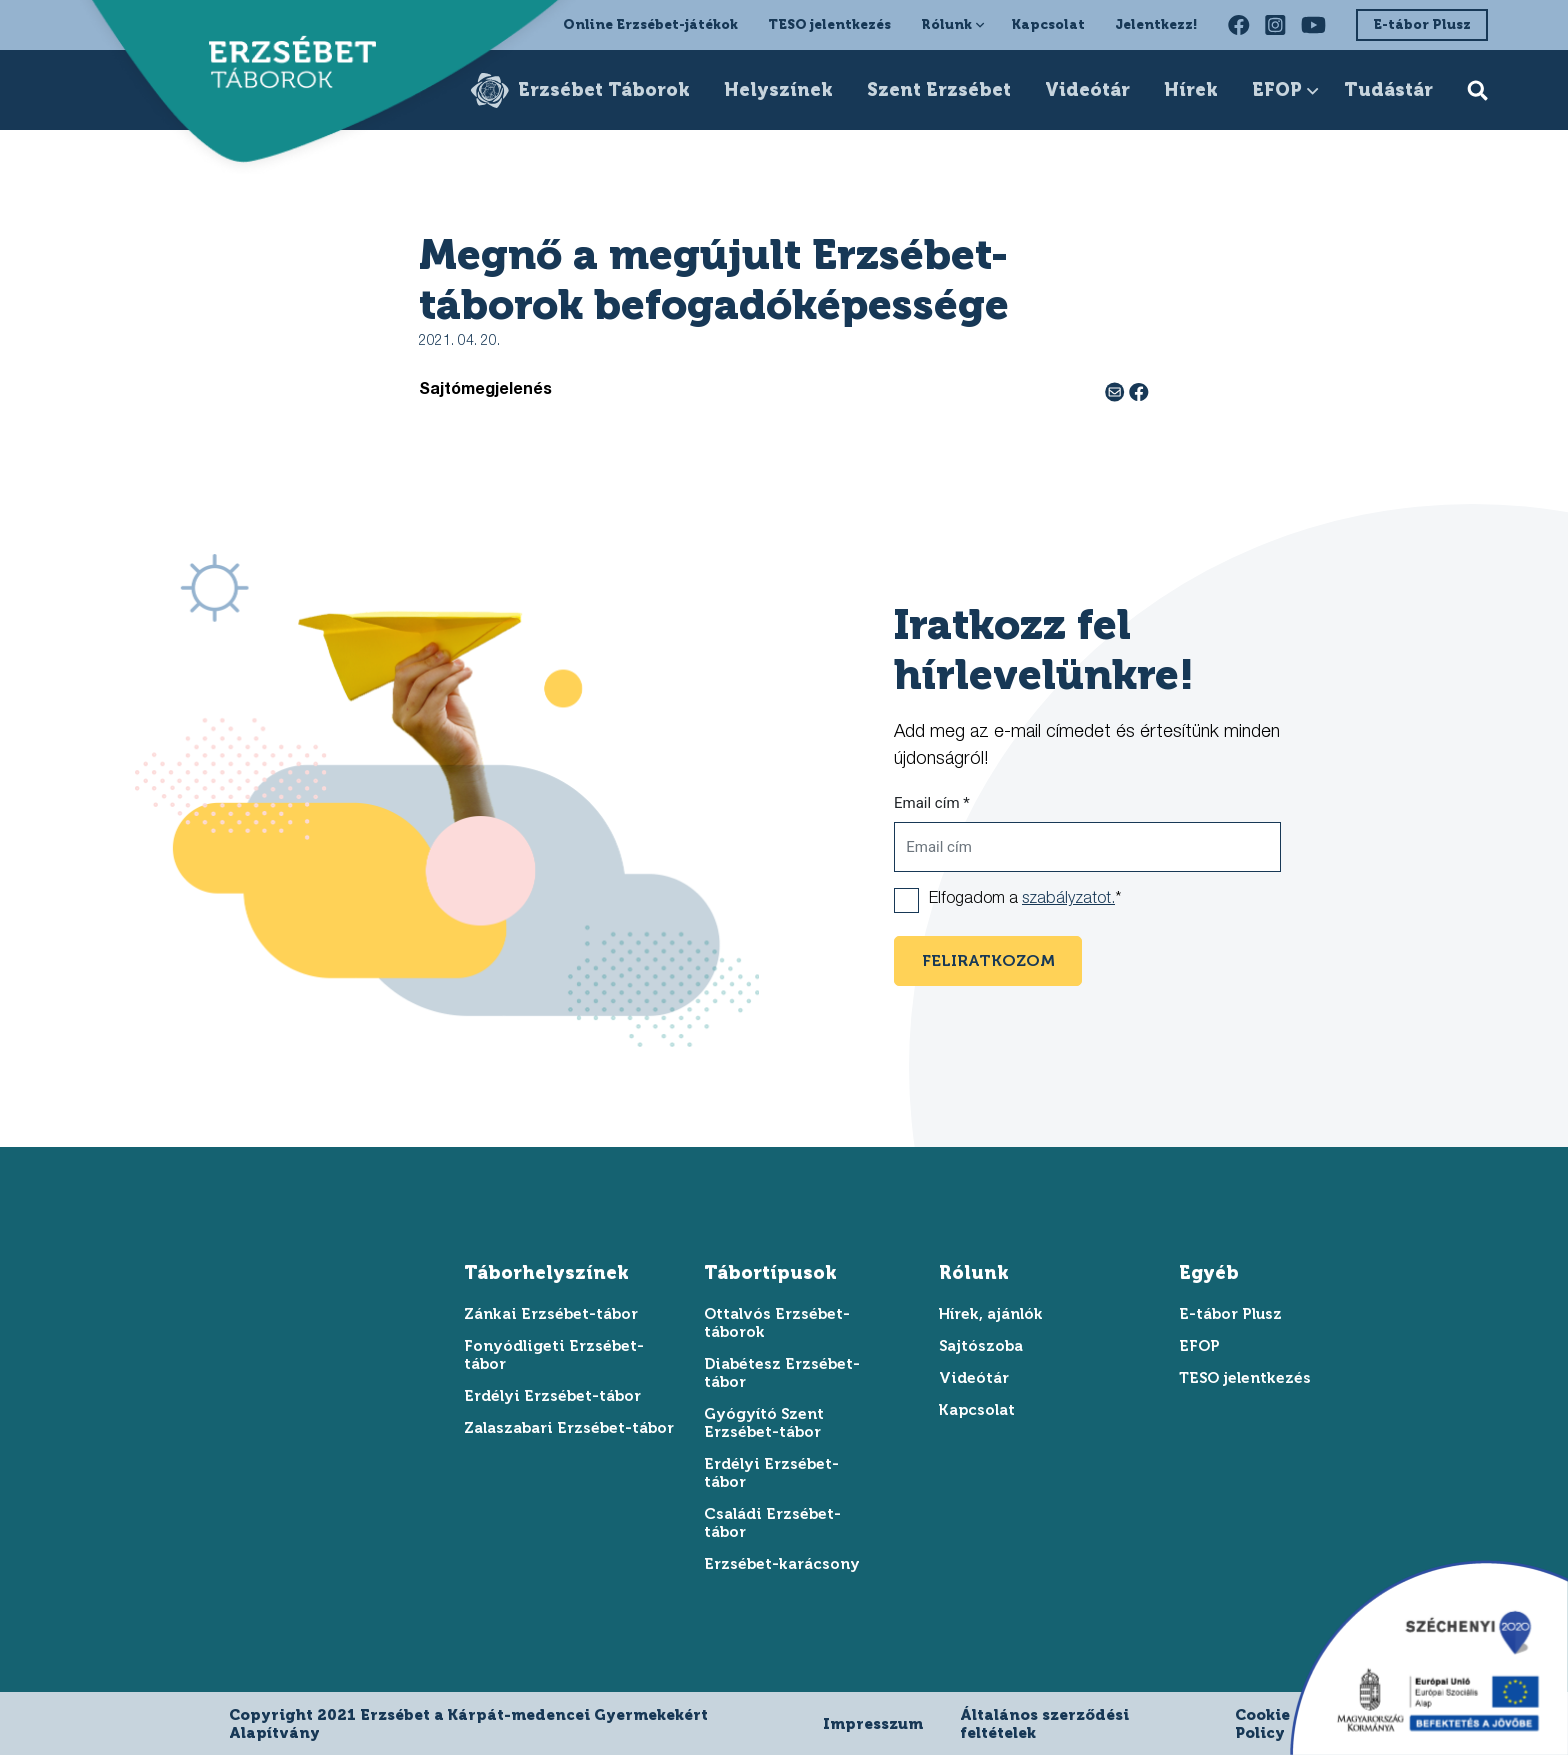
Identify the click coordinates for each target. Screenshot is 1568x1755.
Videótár (1087, 90)
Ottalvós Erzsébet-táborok (777, 1323)
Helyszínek (778, 90)
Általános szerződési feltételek (1044, 1724)
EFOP (1277, 90)
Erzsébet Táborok (604, 90)
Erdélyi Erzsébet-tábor (552, 1396)
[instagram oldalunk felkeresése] (1275, 25)
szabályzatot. (1068, 900)
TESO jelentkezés (829, 24)
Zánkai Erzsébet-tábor (551, 1314)
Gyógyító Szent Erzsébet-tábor (764, 1423)
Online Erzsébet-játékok (650, 24)
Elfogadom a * (1025, 900)
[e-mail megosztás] (1117, 391)
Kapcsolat (1048, 24)
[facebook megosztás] (1139, 391)
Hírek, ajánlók (991, 1314)
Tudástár (1388, 90)
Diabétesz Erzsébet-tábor (782, 1373)
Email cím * (932, 803)
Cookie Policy (1262, 1724)
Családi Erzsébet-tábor (772, 1523)
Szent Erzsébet (939, 90)
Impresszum (873, 1724)
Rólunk (946, 24)
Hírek (1191, 90)
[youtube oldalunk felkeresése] (1313, 25)
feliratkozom (988, 960)
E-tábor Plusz (1422, 24)
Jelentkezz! (1156, 24)
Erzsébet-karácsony (782, 1564)
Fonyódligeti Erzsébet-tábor (554, 1355)
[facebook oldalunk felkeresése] (1239, 25)
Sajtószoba (981, 1346)
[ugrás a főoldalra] (282, 65)
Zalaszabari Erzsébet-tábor (569, 1428)
